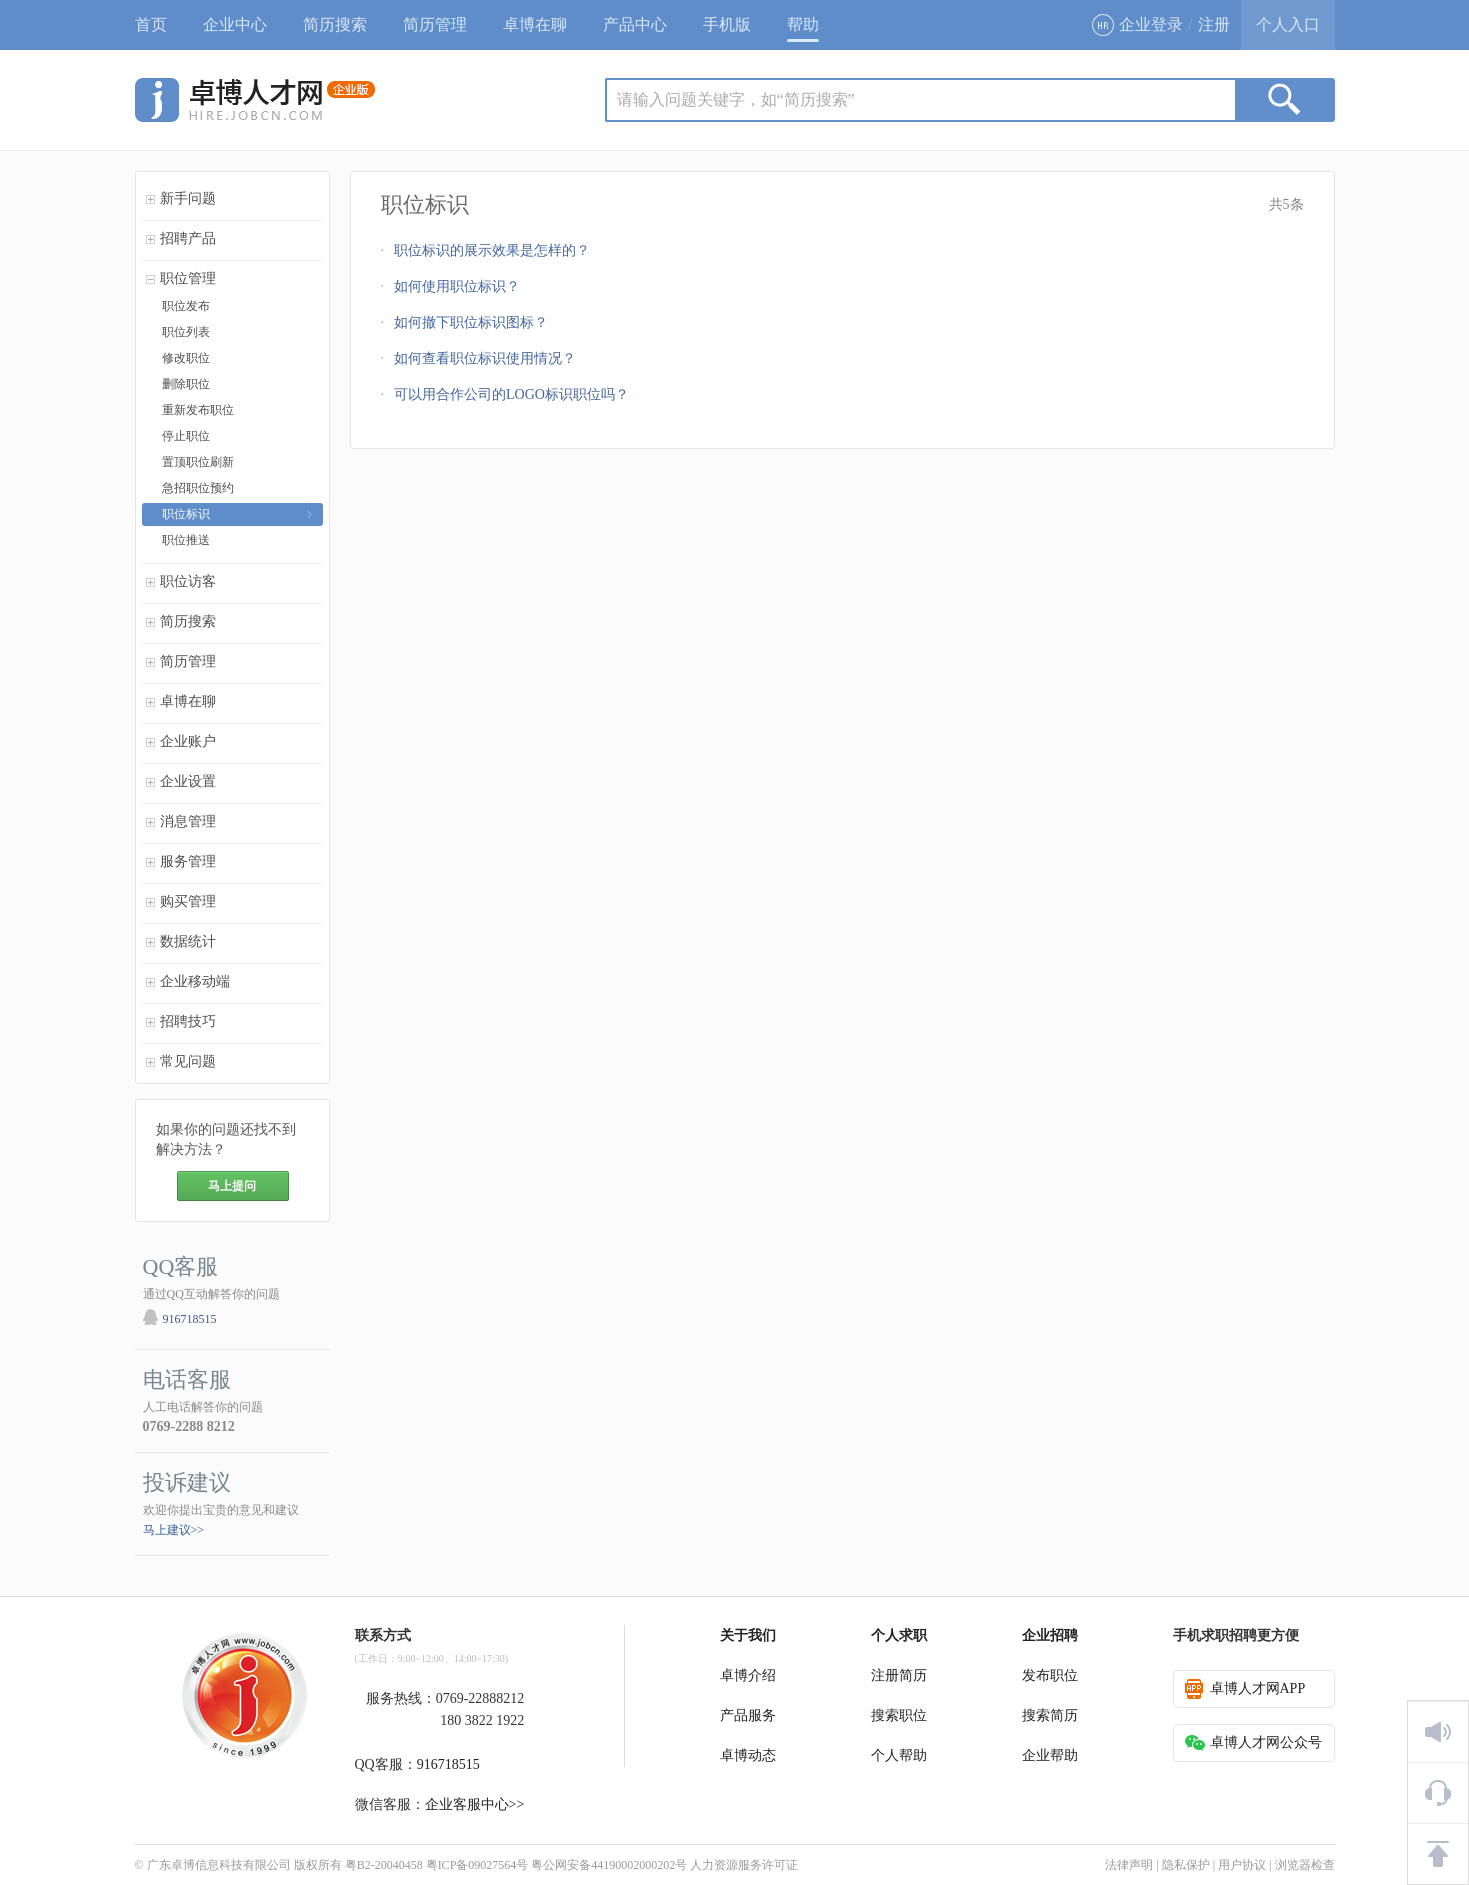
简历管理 (435, 24)
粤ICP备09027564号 (477, 1865)
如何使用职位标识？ (457, 286)
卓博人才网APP (1245, 1689)
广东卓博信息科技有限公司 (219, 1865)
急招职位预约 (198, 488)
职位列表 (186, 332)
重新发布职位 (198, 410)
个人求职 (899, 1635)
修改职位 (186, 358)
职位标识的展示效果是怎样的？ (492, 250)
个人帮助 (899, 1755)
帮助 (803, 24)
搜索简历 (1050, 1715)
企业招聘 (1050, 1635)
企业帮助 (1050, 1755)
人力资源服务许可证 (744, 1865)
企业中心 (235, 24)
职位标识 (186, 514)
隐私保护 (1186, 1865)
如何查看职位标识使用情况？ (485, 358)
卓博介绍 (748, 1675)
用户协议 (1242, 1865)
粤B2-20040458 (384, 1865)
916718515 (190, 1319)
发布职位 (1050, 1675)
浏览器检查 (1305, 1865)
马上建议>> (174, 1530)
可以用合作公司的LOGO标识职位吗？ (511, 394)
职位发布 (186, 306)
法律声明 (1129, 1865)
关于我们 (748, 1635)
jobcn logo (255, 100)
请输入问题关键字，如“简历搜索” (736, 99)
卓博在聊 (535, 24)
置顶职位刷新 (198, 462)
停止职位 (186, 436)
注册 (1214, 24)
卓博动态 (748, 1755)
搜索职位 (899, 1715)
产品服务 (748, 1715)
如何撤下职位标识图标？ (471, 322)
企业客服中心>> (475, 1804)
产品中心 (635, 24)
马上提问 (232, 1186)
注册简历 (899, 1675)
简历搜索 (335, 24)
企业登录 (1137, 25)
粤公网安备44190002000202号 (609, 1865)
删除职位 (186, 384)
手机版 (727, 24)
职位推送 (186, 540)
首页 (151, 24)
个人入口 (1288, 24)
